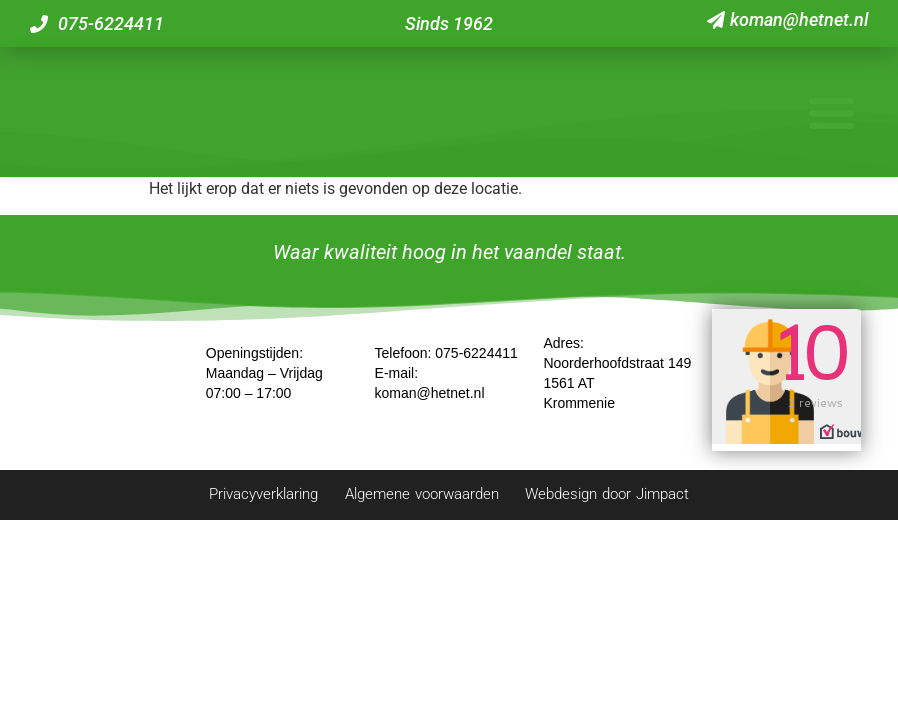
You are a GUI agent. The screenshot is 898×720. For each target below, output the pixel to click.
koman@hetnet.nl (430, 401)
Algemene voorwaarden (419, 502)
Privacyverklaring (218, 502)
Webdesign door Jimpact (650, 502)
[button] (831, 116)
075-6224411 (476, 361)
